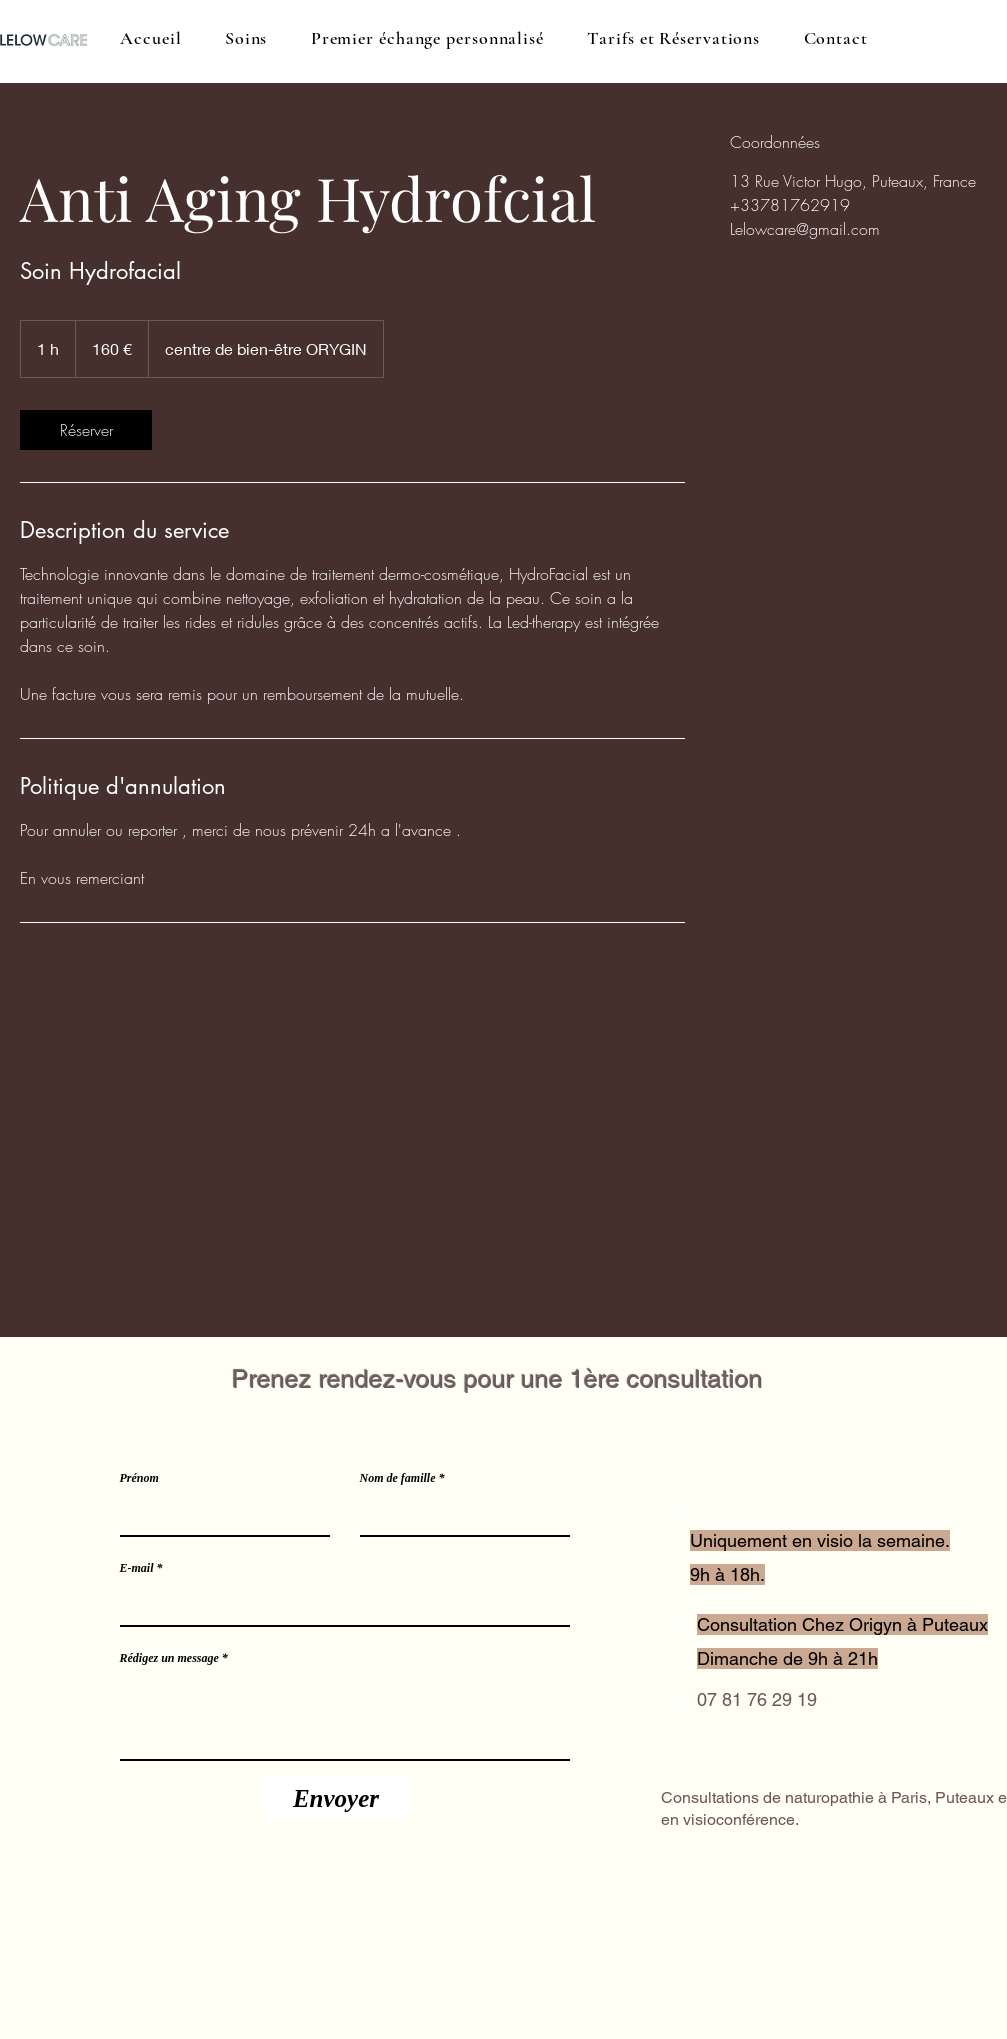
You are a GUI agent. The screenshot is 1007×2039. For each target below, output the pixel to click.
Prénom (139, 1478)
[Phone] (674, 1622)
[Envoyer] (336, 1799)
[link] (86, 430)
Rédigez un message (169, 1658)
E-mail (137, 1568)
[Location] (673, 1507)
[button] (246, 38)
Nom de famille (398, 1478)
